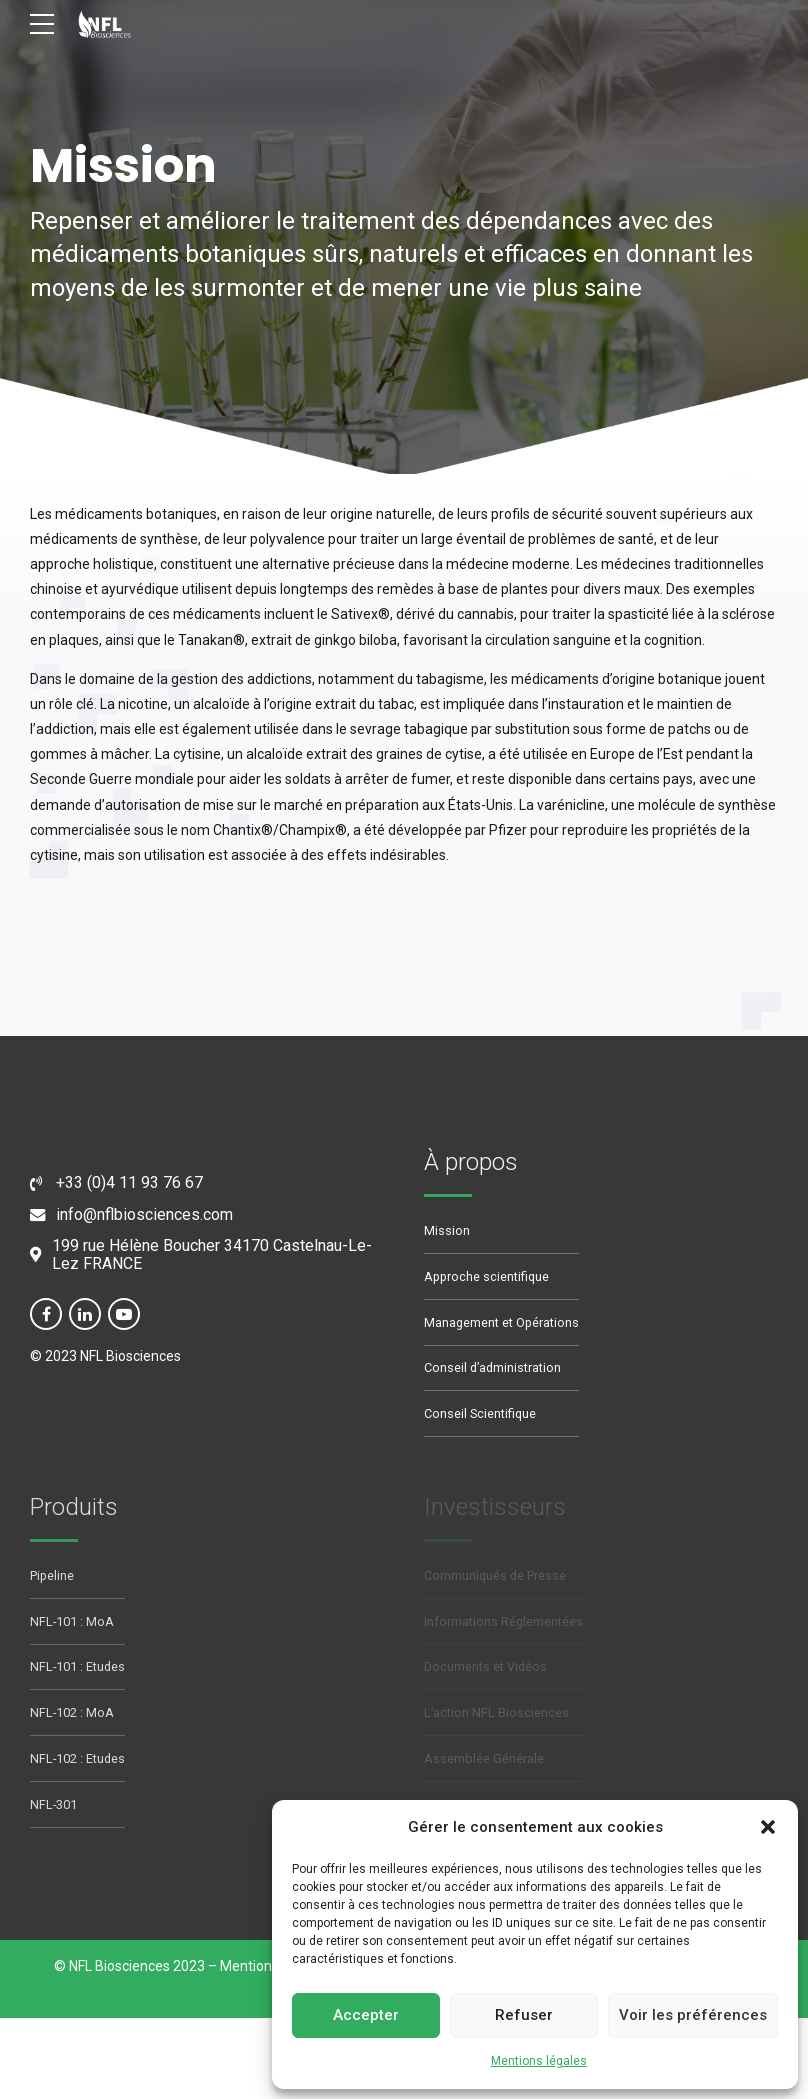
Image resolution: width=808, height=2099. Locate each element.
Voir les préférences (693, 2015)
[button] (768, 1827)
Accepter (366, 2015)
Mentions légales (539, 2061)
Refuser (524, 2015)
